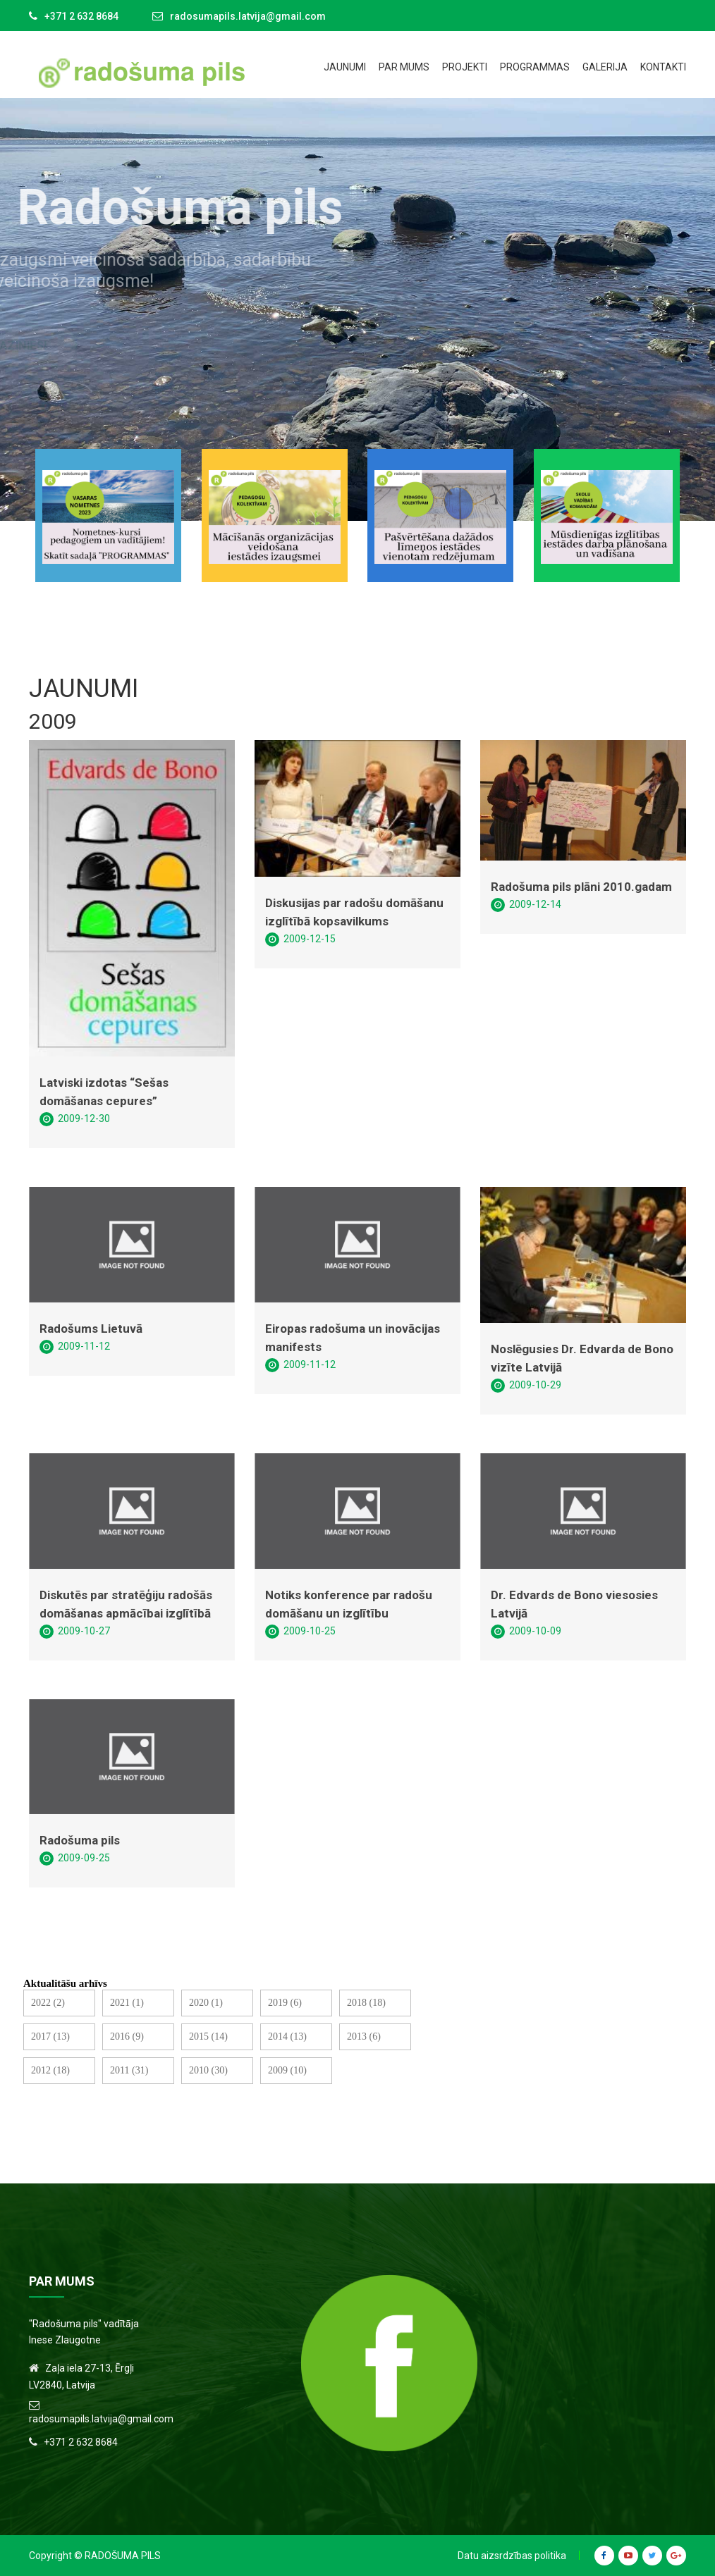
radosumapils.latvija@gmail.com (248, 16)
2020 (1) (206, 2002)
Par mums (404, 67)
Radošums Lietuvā (90, 1328)
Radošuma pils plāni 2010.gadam (581, 887)
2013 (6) (364, 2036)
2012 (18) (50, 2070)
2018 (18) (366, 2002)
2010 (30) (208, 2070)
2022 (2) (48, 2002)
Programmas (535, 67)
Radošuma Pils (123, 2555)
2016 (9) (127, 2036)
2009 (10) (287, 2070)
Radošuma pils (79, 1840)
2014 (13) (287, 2036)
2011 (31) (129, 2070)
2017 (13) (50, 2036)
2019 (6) (285, 2002)
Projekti (464, 67)
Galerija (605, 67)
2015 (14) (208, 2036)
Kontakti (663, 67)
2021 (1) (127, 2002)
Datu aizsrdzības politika (512, 2555)
